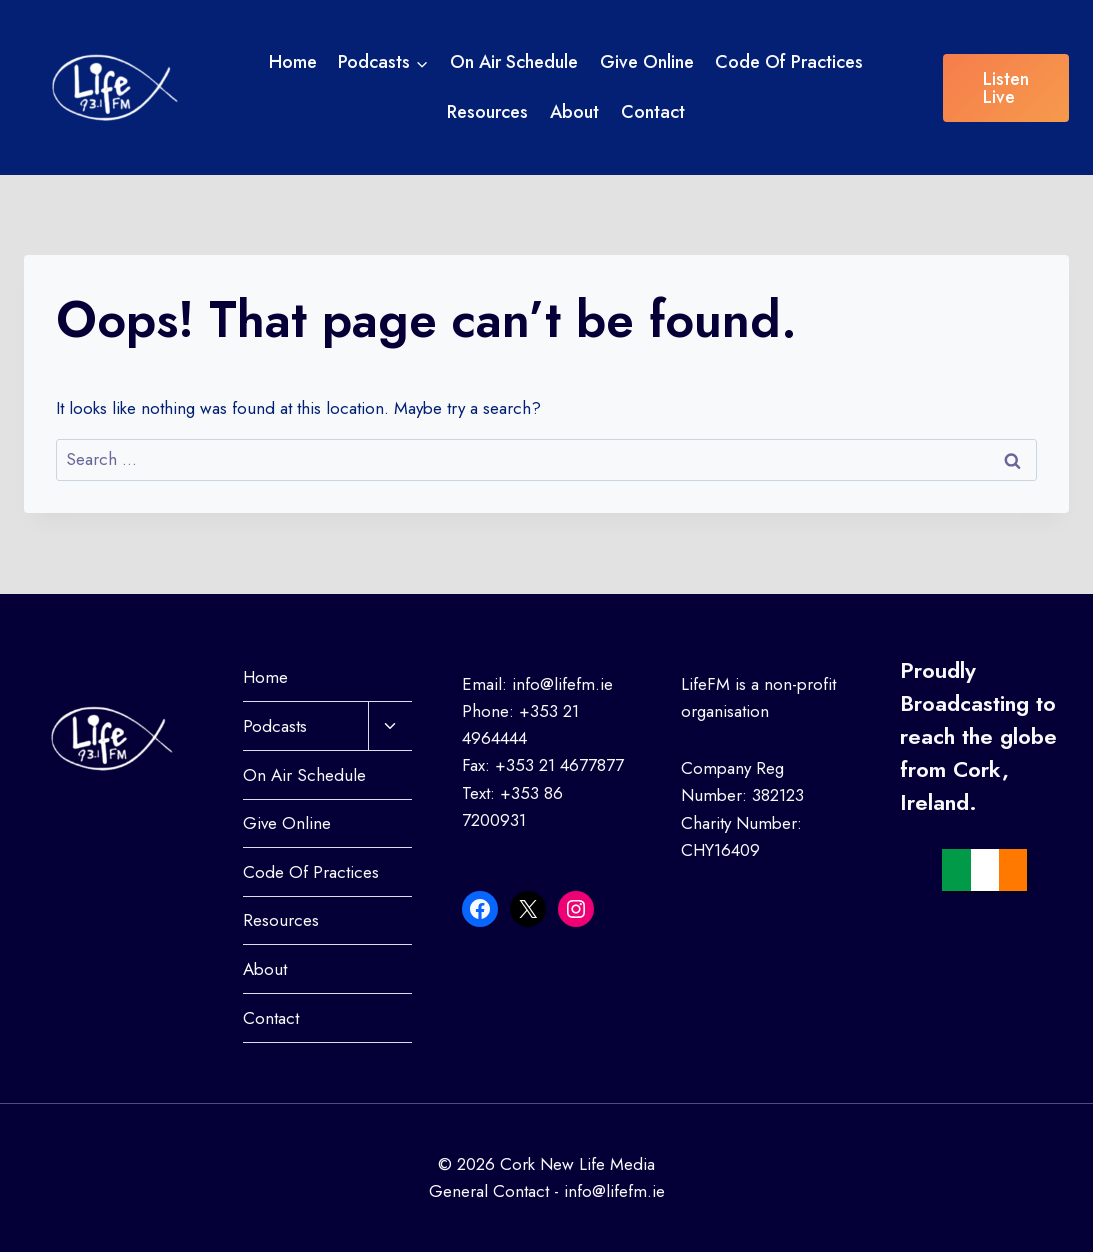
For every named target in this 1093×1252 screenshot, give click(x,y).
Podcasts (275, 726)
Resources (487, 112)
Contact (653, 112)
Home (293, 62)
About (574, 112)
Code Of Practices (789, 62)
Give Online (647, 62)
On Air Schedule (514, 62)
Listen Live (1006, 88)
